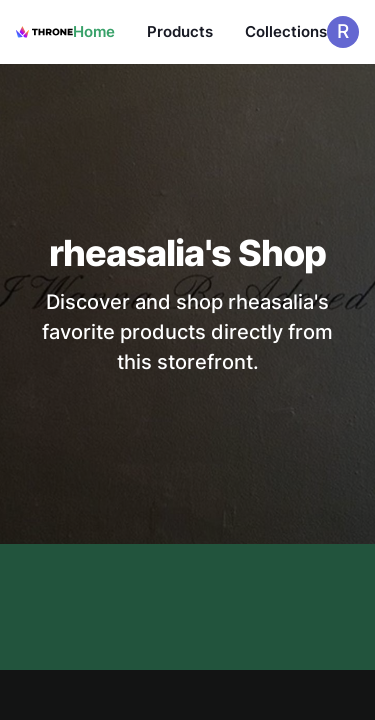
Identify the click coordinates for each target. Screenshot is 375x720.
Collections (286, 31)
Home (94, 31)
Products (180, 31)
